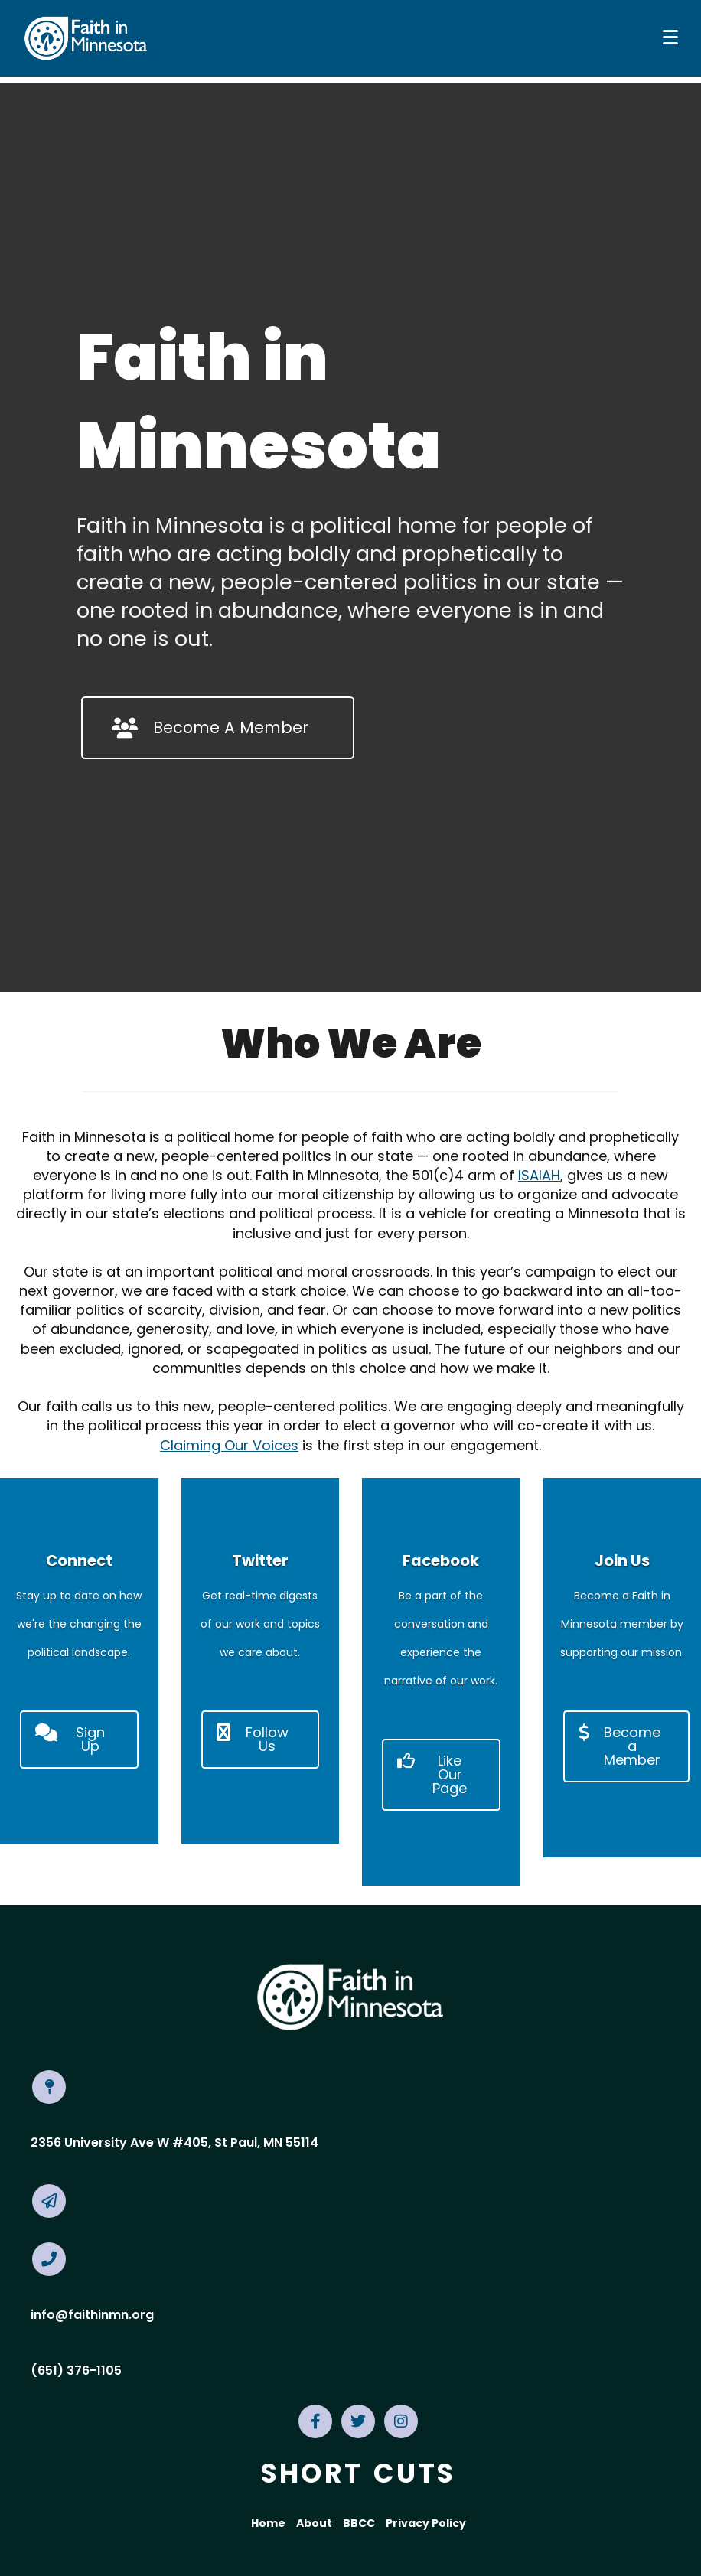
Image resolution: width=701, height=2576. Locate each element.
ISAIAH (539, 1175)
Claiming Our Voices (229, 1445)
